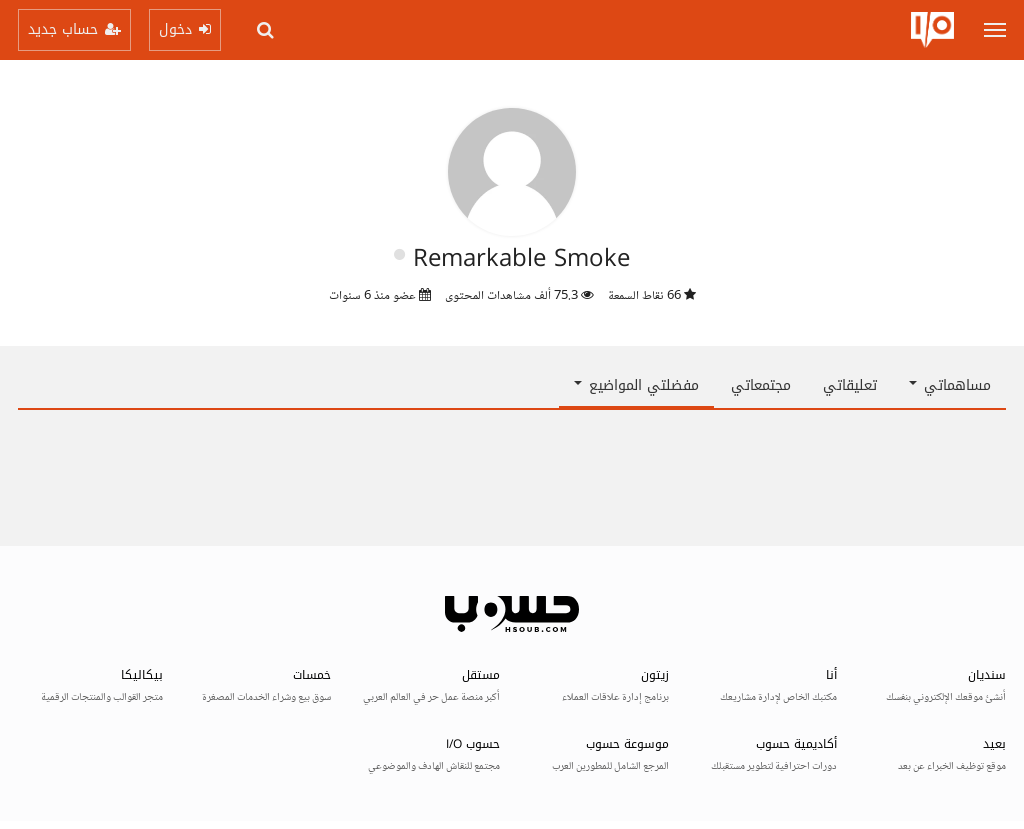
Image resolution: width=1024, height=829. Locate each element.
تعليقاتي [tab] (850, 385)
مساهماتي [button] (950, 385)
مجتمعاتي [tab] (761, 385)
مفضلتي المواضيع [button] (636, 385)
